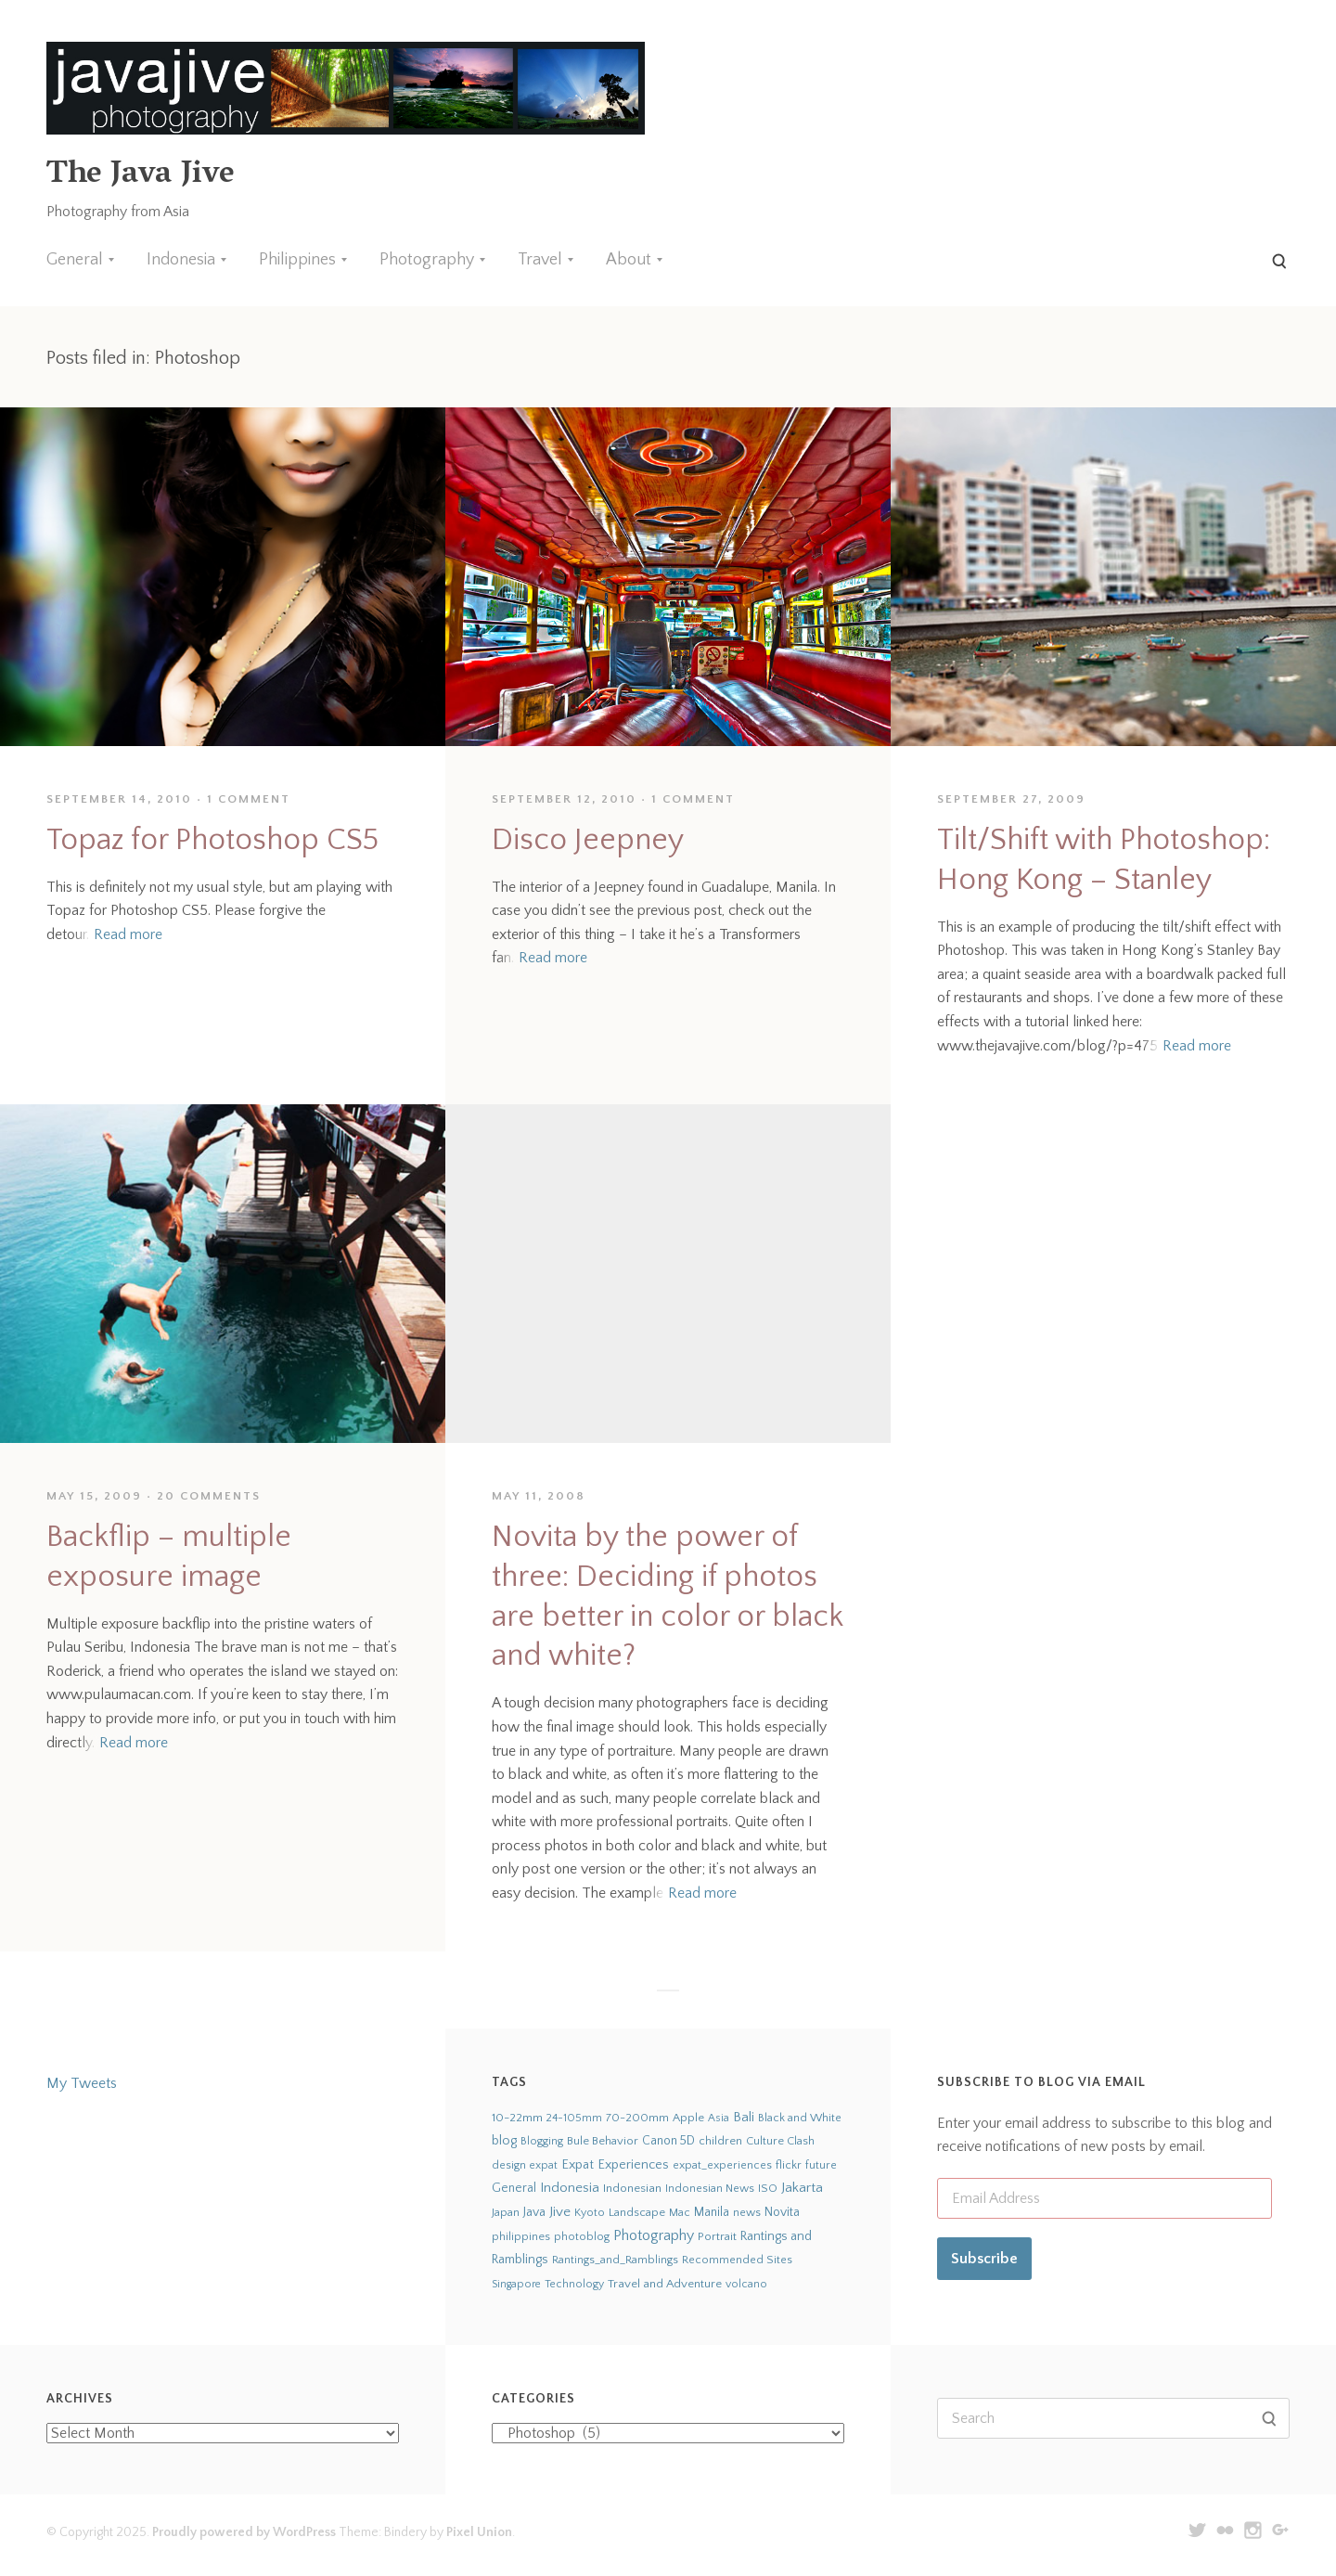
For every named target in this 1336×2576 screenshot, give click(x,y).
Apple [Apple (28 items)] (688, 2117)
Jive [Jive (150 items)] (560, 2212)
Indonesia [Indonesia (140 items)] (569, 2188)
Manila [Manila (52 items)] (711, 2213)
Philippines (297, 260)
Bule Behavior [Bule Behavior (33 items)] (602, 2140)
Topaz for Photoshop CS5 (212, 840)
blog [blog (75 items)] (504, 2140)
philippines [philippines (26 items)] (521, 2236)
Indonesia (181, 260)
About (628, 260)
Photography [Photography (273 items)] (653, 2235)
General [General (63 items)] (514, 2188)
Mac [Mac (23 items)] (679, 2213)
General (74, 260)
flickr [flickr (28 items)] (789, 2164)
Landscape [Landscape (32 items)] (637, 2212)
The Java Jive (140, 176)
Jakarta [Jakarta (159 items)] (802, 2188)
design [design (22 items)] (509, 2165)
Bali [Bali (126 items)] (743, 2117)
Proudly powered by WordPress (244, 2532)
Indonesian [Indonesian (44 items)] (632, 2188)
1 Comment (248, 798)
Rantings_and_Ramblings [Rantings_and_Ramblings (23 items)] (615, 2260)
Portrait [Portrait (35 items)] (717, 2236)
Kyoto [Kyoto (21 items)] (589, 2213)
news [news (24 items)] (747, 2212)
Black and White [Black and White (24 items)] (799, 2117)
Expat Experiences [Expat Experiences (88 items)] (615, 2164)
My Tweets (81, 2083)
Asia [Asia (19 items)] (718, 2118)
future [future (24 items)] (821, 2164)
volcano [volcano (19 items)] (746, 2284)
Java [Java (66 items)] (534, 2212)
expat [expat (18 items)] (544, 2165)
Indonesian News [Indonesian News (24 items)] (709, 2188)
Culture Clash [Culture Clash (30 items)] (780, 2140)
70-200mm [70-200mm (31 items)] (637, 2117)
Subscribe (984, 2258)
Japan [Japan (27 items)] (506, 2212)
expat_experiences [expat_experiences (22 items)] (722, 2165)
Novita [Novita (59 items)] (782, 2212)
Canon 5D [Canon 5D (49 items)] (668, 2140)
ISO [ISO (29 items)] (767, 2188)
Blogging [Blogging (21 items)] (541, 2141)
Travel (540, 260)
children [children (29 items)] (720, 2140)
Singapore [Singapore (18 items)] (516, 2284)
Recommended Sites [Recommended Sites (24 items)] (737, 2259)
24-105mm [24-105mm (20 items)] (574, 2118)
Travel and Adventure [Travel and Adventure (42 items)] (665, 2283)
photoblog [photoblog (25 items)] (582, 2236)
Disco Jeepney (588, 840)
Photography (426, 260)
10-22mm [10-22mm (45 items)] (517, 2117)
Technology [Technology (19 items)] (574, 2284)
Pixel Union (479, 2532)
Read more (128, 934)
